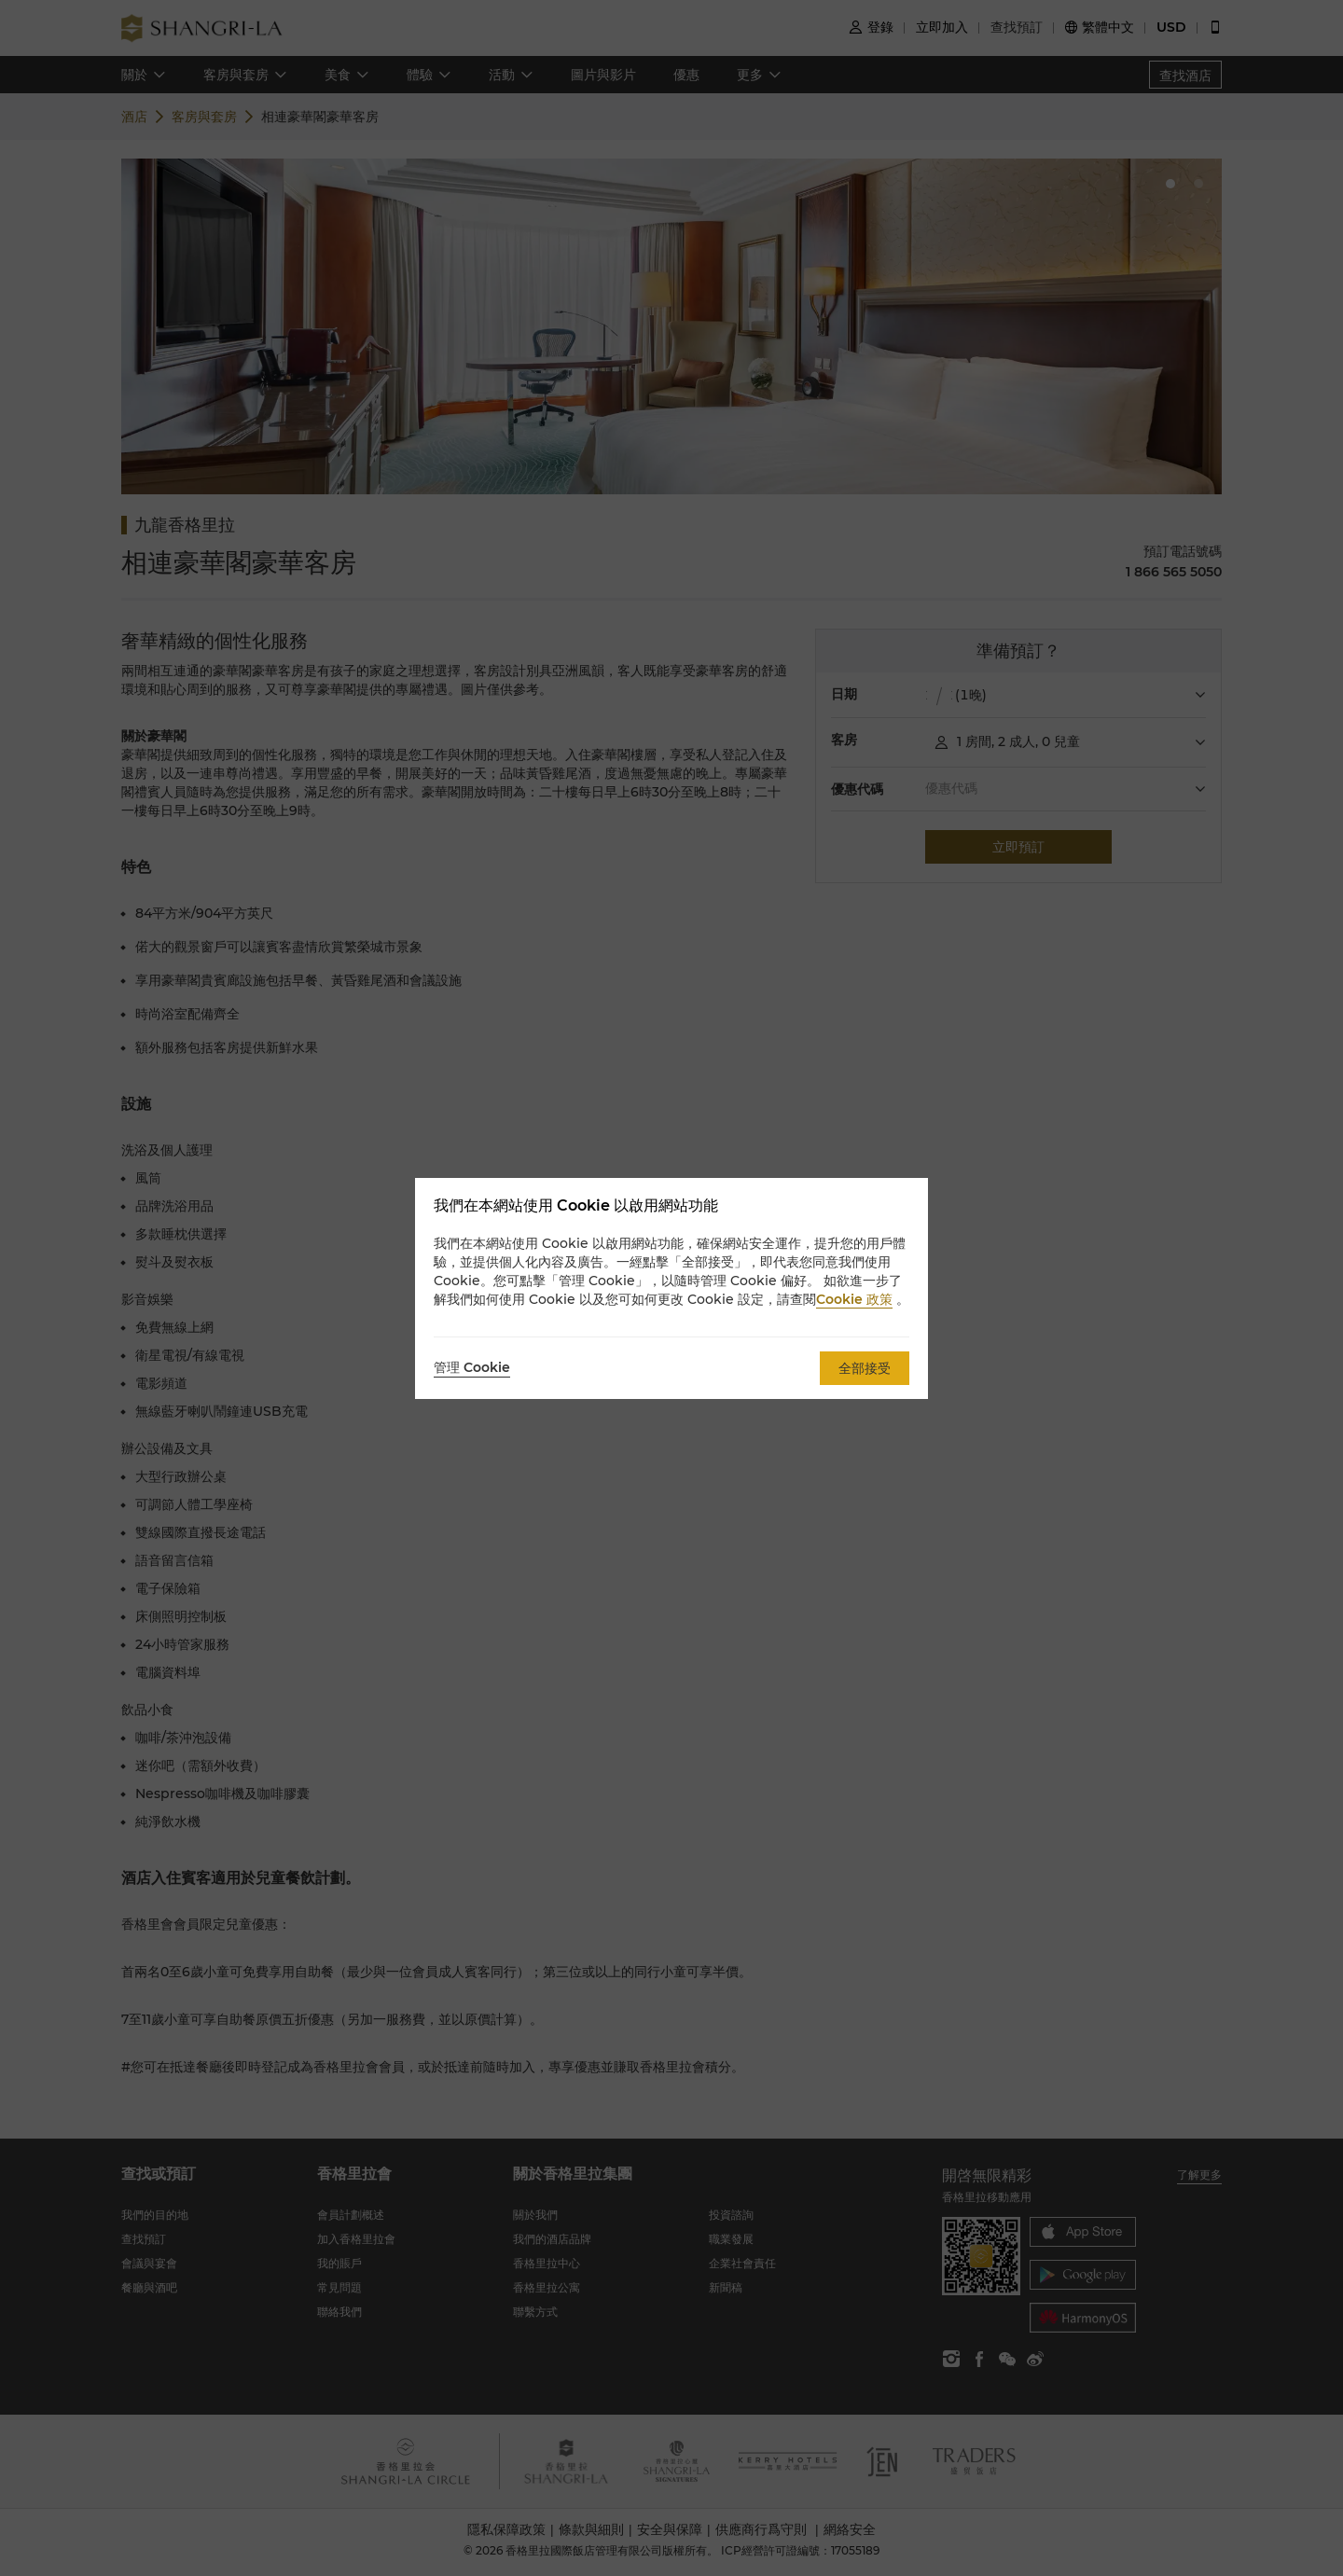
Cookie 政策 (854, 1299)
